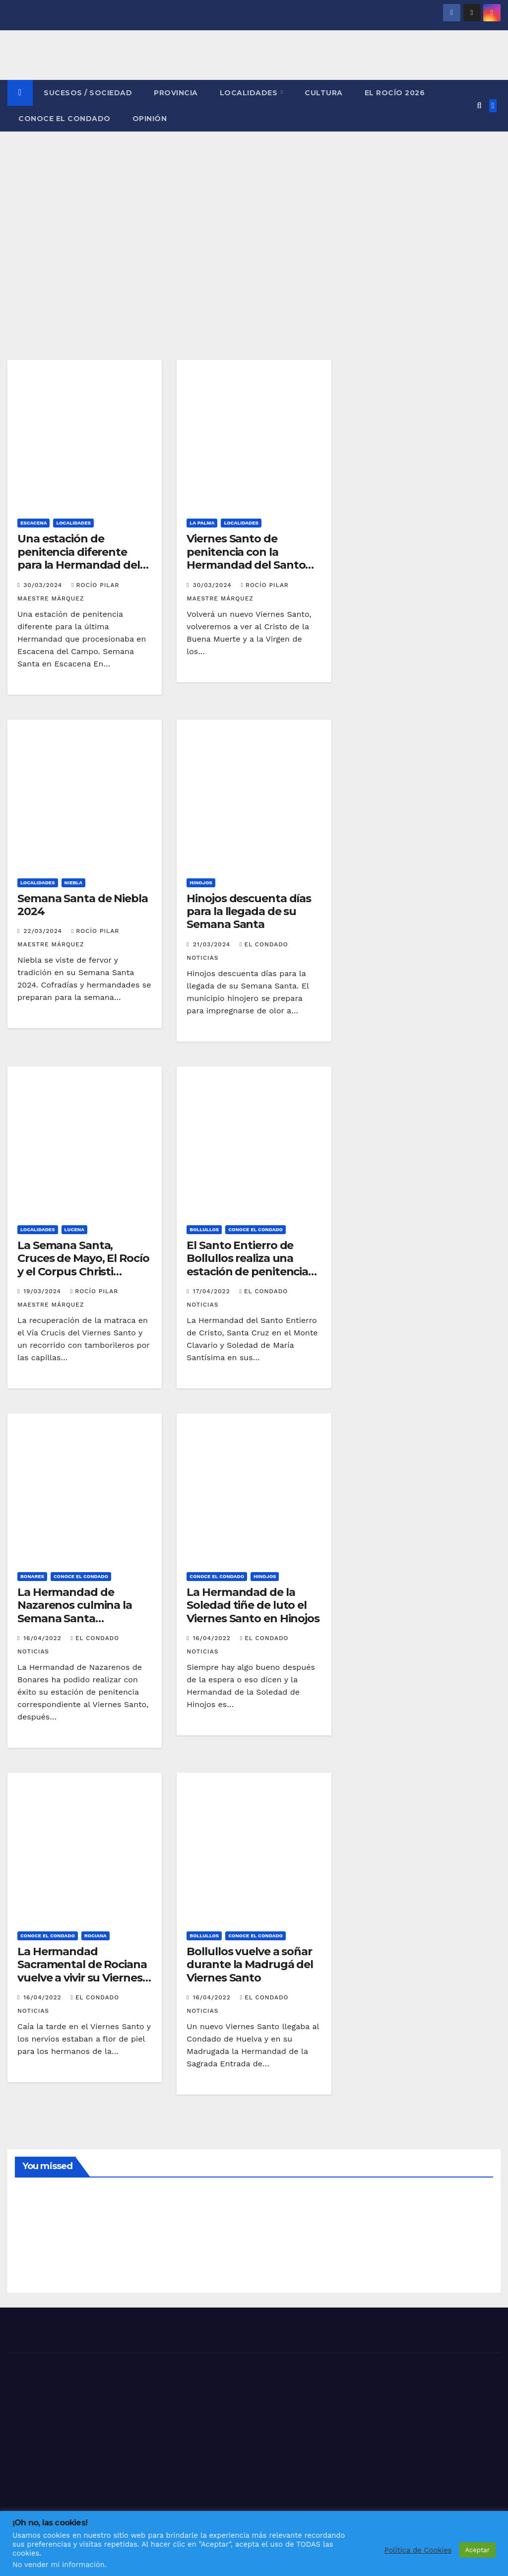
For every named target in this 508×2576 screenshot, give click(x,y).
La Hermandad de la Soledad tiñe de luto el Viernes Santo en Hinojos (253, 1605)
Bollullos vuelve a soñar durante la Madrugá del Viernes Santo (250, 1964)
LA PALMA (202, 523)
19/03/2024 (43, 1291)
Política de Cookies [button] (418, 2550)
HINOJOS (201, 882)
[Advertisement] (254, 205)
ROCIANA (95, 1935)
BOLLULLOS (204, 1229)
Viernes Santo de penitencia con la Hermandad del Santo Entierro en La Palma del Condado (252, 565)
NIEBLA (73, 882)
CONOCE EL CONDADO (64, 118)
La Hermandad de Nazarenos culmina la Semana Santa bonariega (74, 1611)
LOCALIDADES (250, 92)
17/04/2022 (213, 1291)
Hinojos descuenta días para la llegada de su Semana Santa (249, 911)
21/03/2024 (213, 944)
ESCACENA (33, 523)
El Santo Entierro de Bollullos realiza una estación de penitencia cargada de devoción (247, 1265)
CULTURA (324, 92)
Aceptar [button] (477, 2550)
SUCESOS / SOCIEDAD (88, 92)
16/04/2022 (43, 1638)
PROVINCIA (176, 92)
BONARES (32, 1576)
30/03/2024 (43, 585)
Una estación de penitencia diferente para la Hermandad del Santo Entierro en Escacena (78, 565)
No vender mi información (58, 2564)
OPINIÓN (149, 118)
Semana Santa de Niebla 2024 (82, 905)
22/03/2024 (43, 930)
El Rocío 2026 (395, 92)
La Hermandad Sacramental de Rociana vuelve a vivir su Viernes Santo (82, 1971)
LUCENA (74, 1229)
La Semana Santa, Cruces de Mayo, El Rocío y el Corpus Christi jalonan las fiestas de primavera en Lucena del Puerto (83, 1278)
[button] (479, 105)
